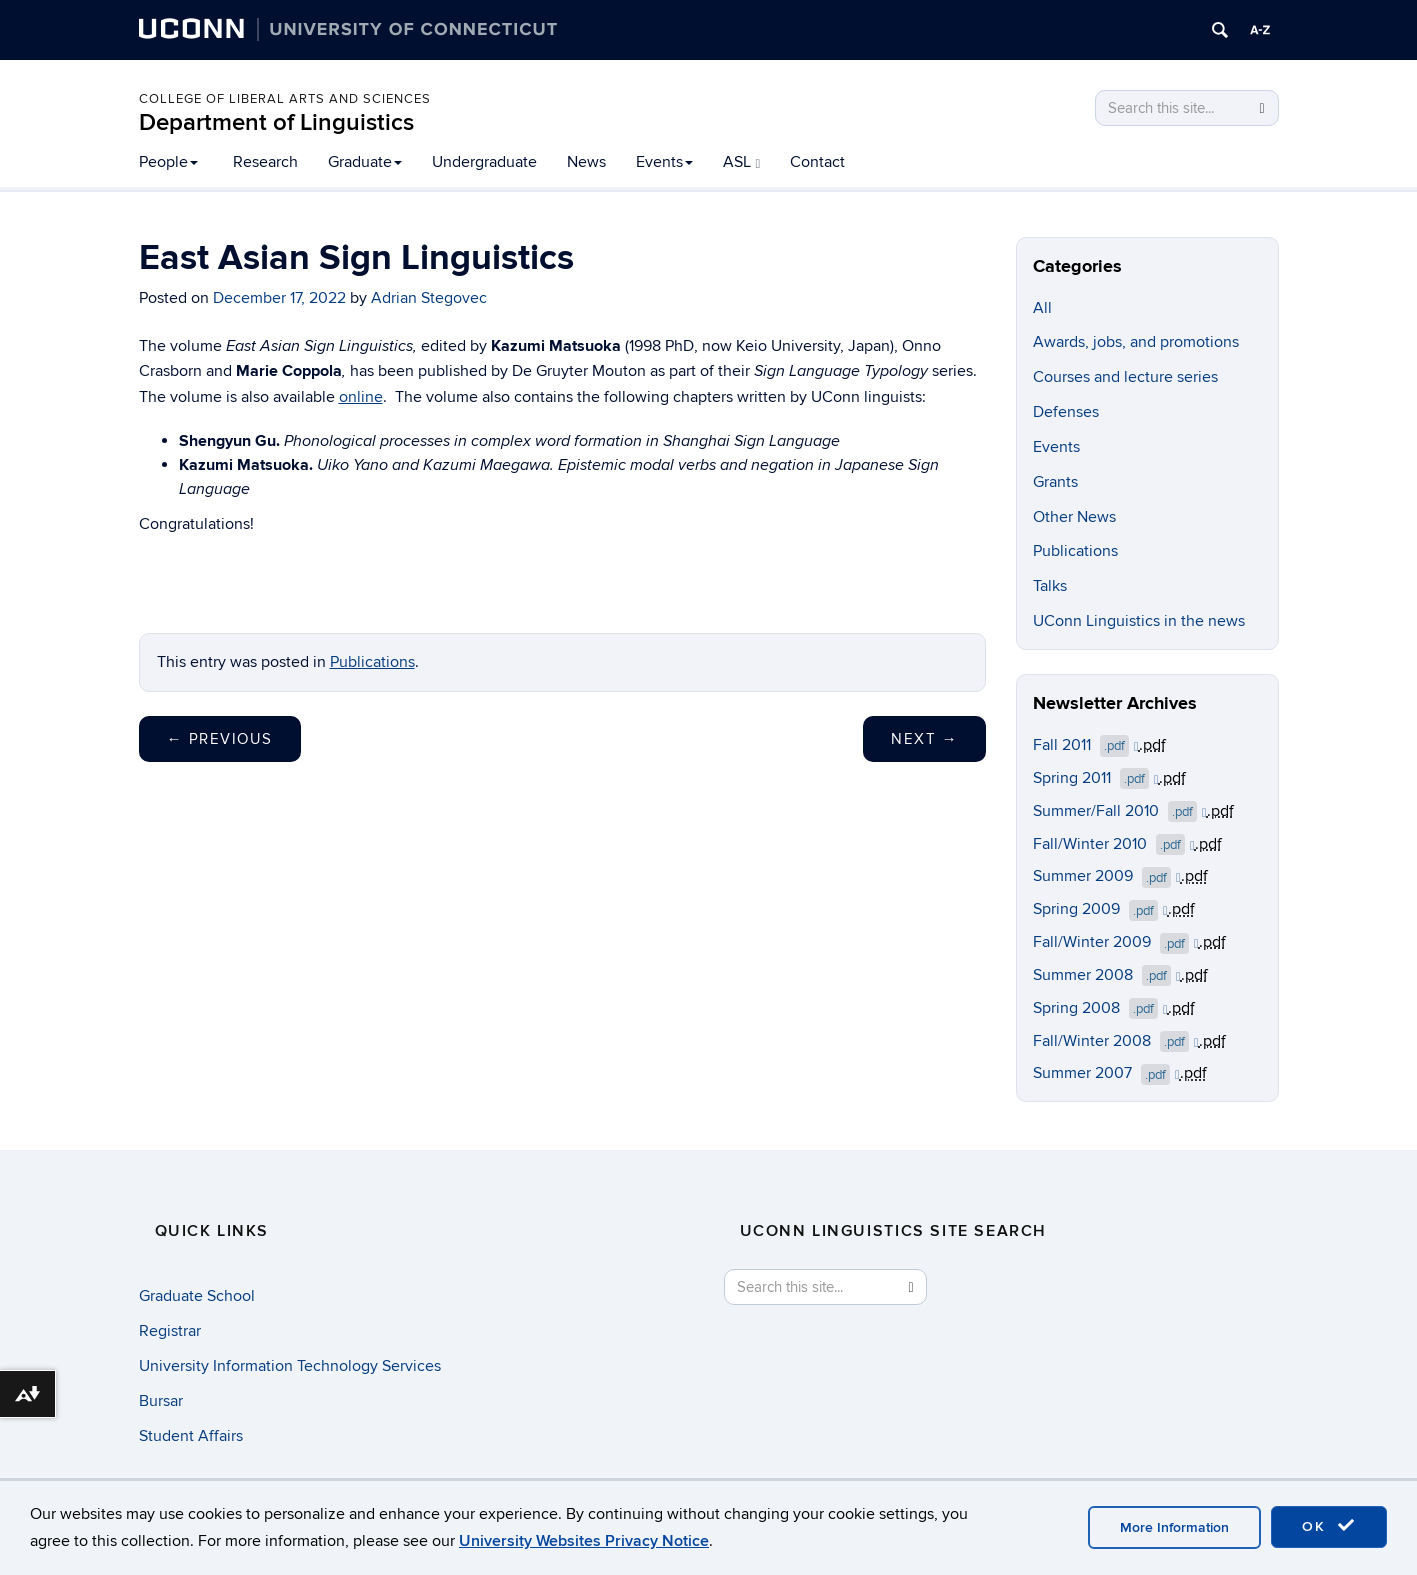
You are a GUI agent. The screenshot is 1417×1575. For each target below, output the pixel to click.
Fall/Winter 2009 (1116, 942)
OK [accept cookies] (1329, 1526)
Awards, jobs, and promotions (1136, 342)
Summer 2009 (1107, 876)
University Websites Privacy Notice (584, 1541)
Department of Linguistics (276, 122)
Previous (220, 739)
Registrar (170, 1331)
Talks (1050, 586)
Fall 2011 (1086, 745)
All (1042, 308)
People (168, 162)
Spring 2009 (1100, 909)
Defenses (1066, 412)
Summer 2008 (1107, 975)
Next (924, 739)
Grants (1055, 482)
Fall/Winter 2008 (1116, 1041)
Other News (1074, 517)
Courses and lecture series (1125, 377)
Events (664, 162)
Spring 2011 (1096, 778)
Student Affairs (191, 1436)
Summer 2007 (1106, 1073)
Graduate (365, 162)
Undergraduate (484, 162)
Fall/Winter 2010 (1114, 844)
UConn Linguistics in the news (1139, 621)
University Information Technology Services (290, 1366)
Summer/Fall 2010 (1120, 811)
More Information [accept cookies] (1174, 1527)
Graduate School (197, 1296)
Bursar (161, 1401)
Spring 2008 (1100, 1008)
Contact (817, 162)
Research (265, 162)
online (361, 397)
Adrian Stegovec (429, 298)
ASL (742, 162)
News (586, 162)
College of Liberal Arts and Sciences (285, 99)
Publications (372, 662)
